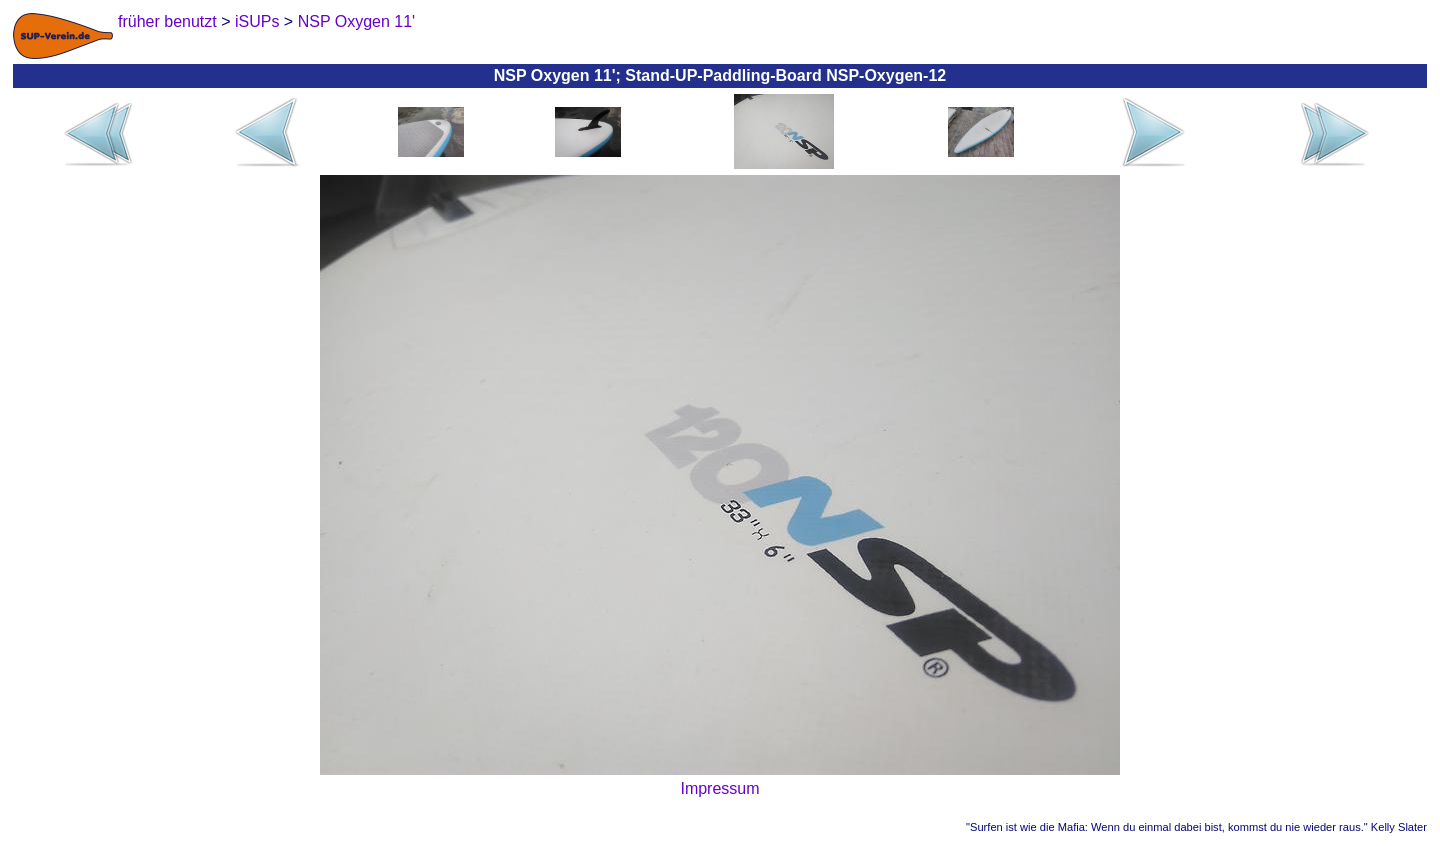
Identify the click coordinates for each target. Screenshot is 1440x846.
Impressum (719, 788)
